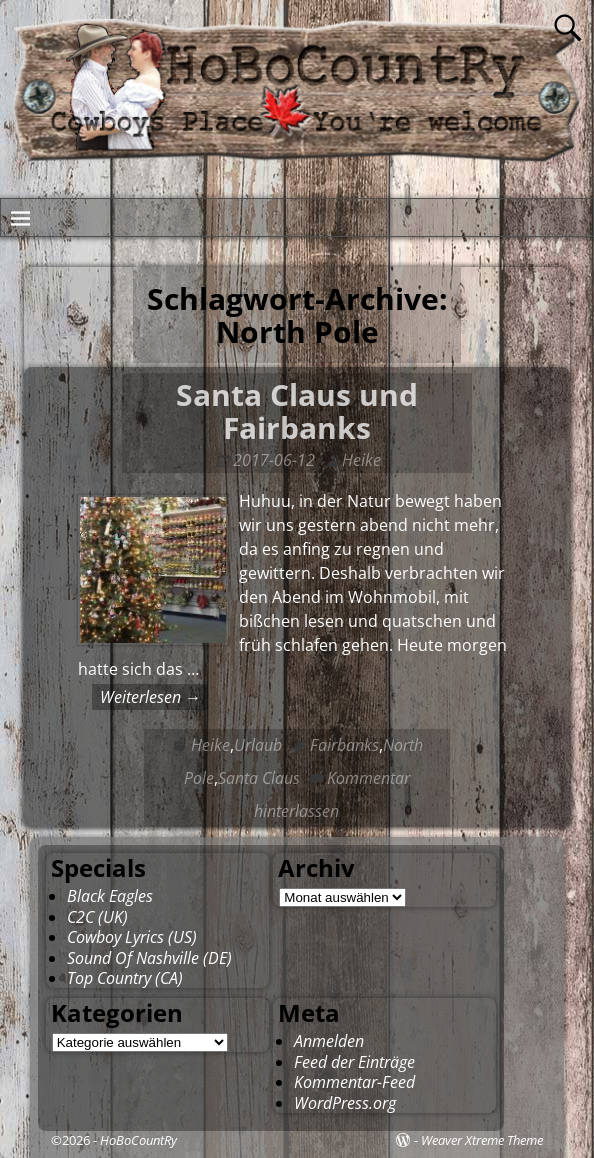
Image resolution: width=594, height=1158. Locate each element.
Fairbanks (344, 745)
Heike (210, 745)
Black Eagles (110, 896)
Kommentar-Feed (354, 1082)
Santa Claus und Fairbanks (297, 411)
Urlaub (258, 745)
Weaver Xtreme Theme (482, 1140)
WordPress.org (345, 1103)
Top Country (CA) (125, 978)
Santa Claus (259, 778)
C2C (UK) (97, 917)
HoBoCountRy (138, 1140)
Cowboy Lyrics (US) (132, 937)
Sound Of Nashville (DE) (149, 958)
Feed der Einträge (354, 1062)
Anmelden (329, 1041)
